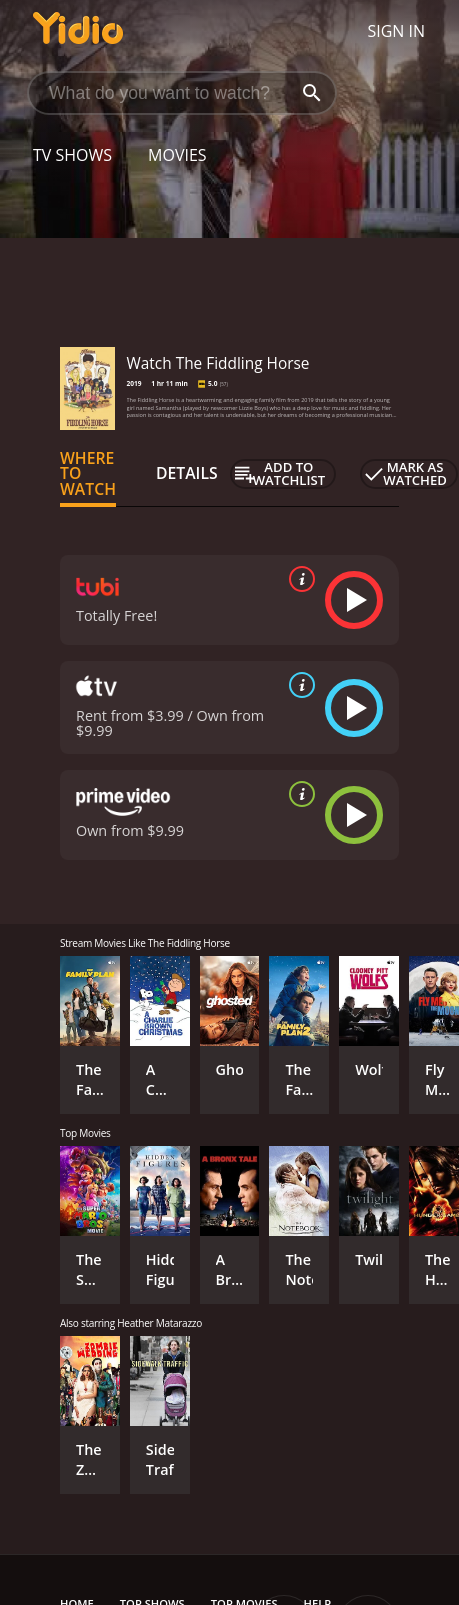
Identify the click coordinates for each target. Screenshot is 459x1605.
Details (187, 473)
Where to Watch (88, 474)
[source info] (298, 579)
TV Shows (72, 155)
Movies (177, 155)
